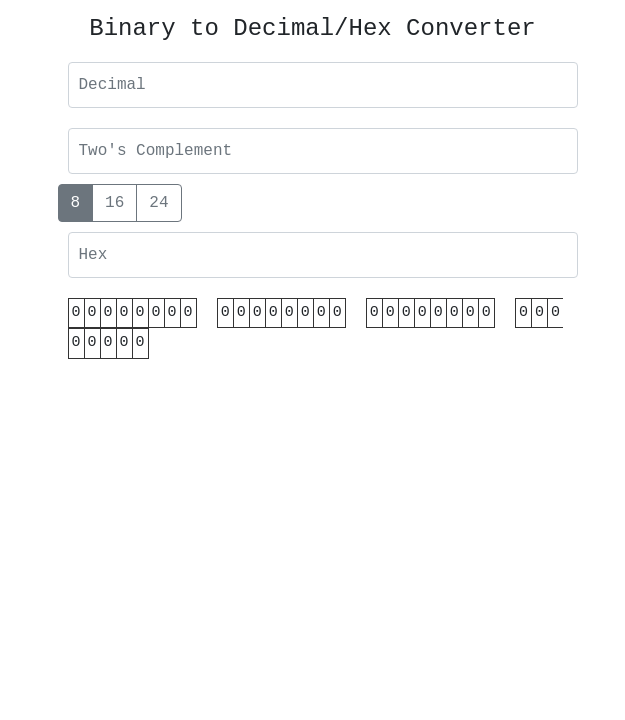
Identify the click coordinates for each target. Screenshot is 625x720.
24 (158, 202)
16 (114, 202)
